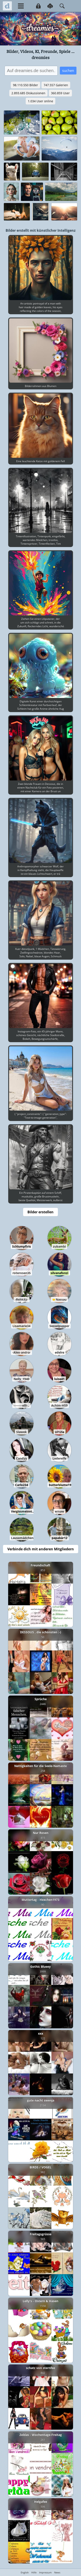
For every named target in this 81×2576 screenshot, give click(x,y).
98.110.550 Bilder (25, 85)
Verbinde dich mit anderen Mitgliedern (40, 1549)
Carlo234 (21, 1485)
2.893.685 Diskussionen (28, 93)
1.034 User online (40, 101)
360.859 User (60, 93)
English (25, 2572)
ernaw (59, 1511)
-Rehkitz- (21, 1299)
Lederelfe (59, 1458)
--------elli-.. (21, 1405)
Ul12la (59, 1432)
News (57, 2572)
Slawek (21, 1432)
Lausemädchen (22, 1538)
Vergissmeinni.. (22, 1511)
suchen (68, 70)
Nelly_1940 (21, 1379)
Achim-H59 (59, 1405)
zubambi (59, 1246)
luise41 (59, 1379)
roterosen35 (22, 1273)
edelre (59, 1352)
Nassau (61, 1299)
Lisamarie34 (21, 1326)
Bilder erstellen (40, 1212)
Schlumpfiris (21, 1246)
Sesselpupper (59, 1326)
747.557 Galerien (56, 85)
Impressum (45, 2572)
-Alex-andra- (21, 1352)
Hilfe (34, 2572)
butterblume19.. (61, 1485)
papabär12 (59, 1538)
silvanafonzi (59, 1273)
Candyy (21, 1458)
